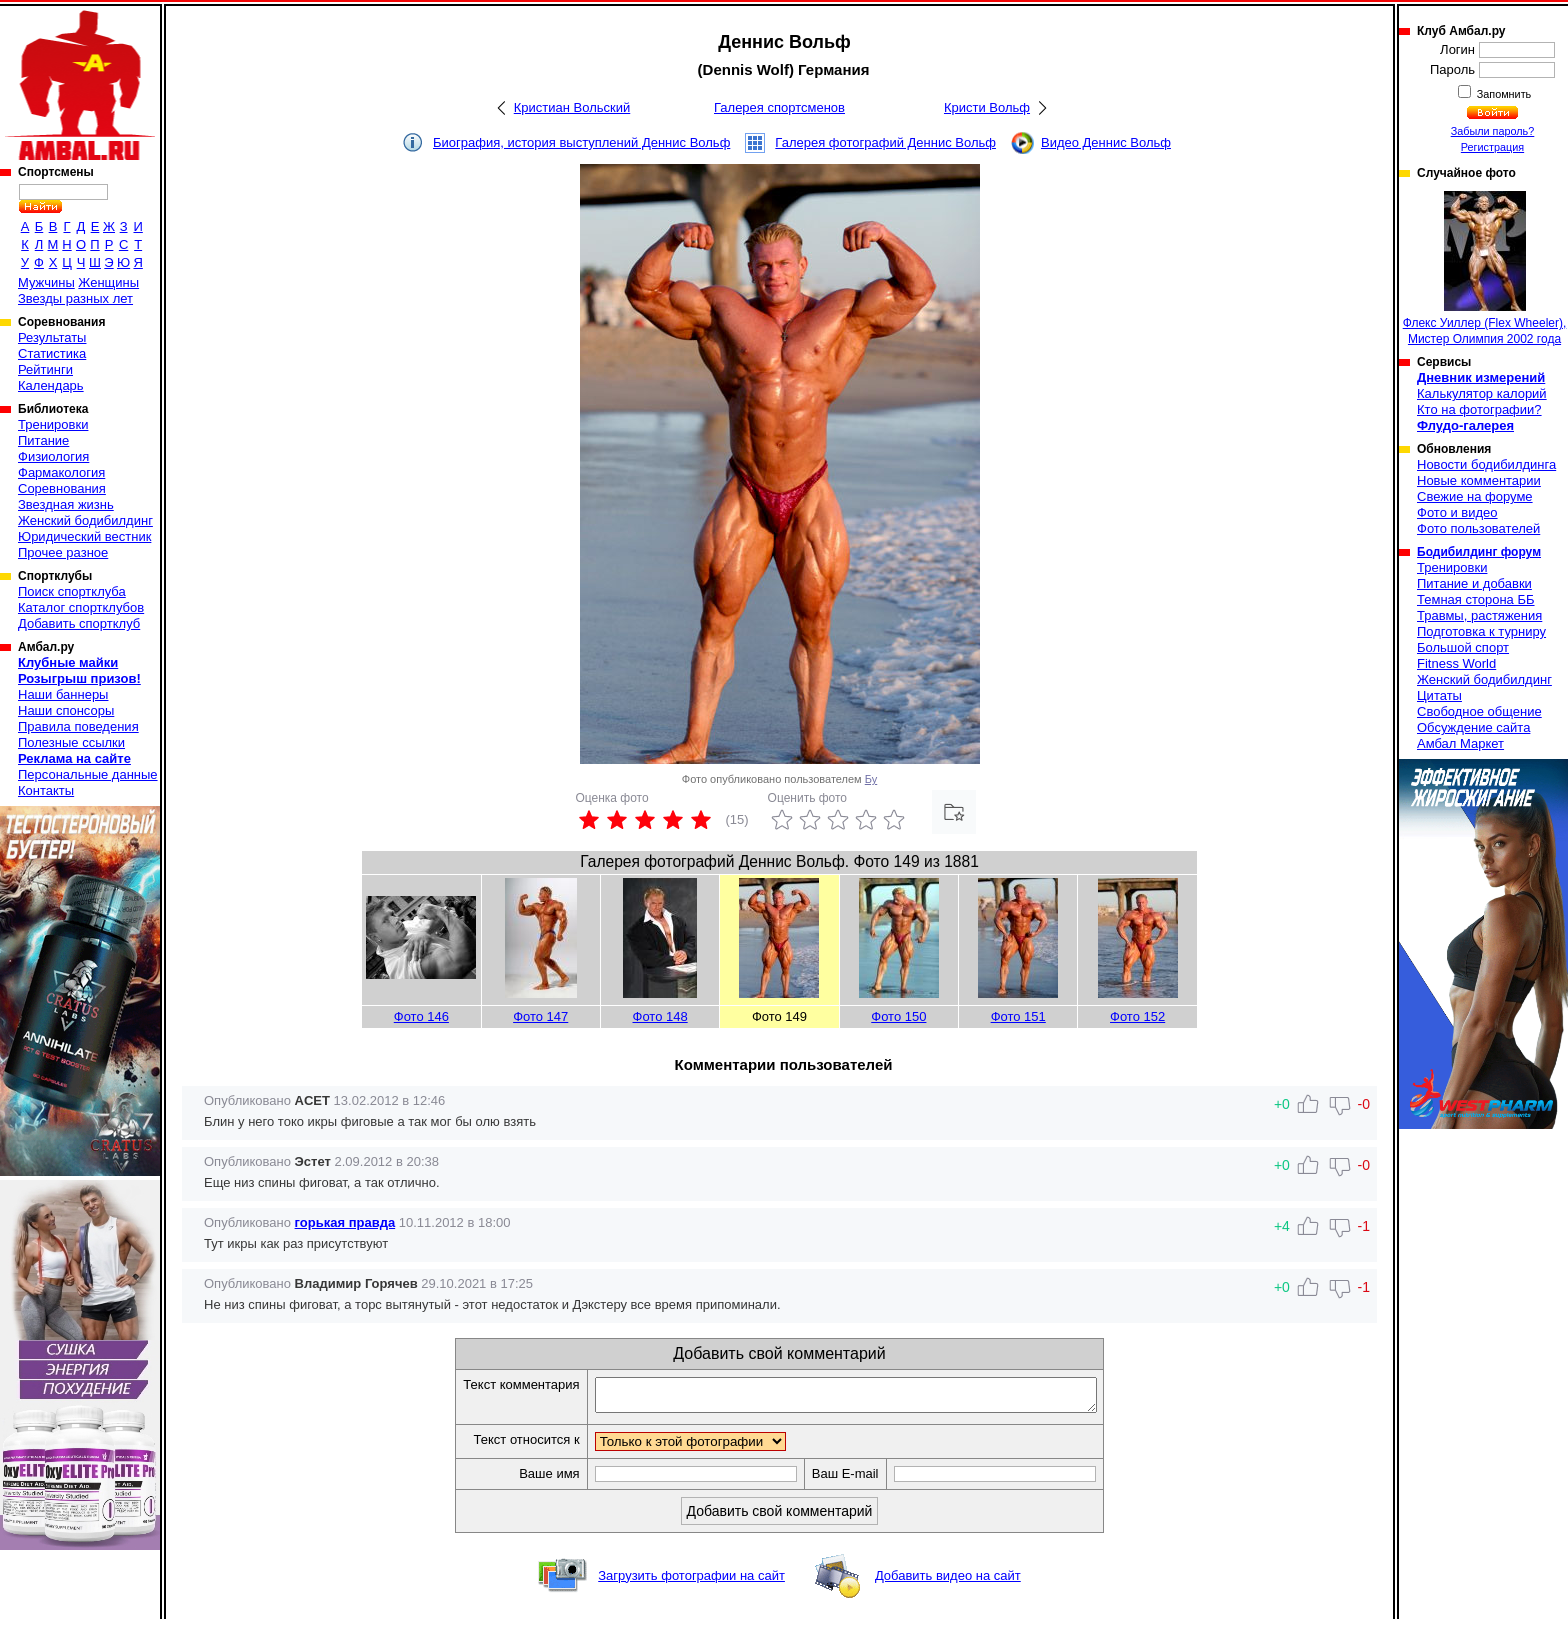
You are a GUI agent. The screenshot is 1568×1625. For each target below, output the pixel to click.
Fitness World (1456, 663)
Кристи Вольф (987, 107)
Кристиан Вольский (572, 107)
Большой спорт (1463, 647)
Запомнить (1503, 94)
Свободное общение (1479, 711)
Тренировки (53, 424)
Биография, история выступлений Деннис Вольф (581, 142)
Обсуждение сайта (1473, 727)
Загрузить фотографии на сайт (691, 1581)
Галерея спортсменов (779, 107)
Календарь (51, 385)
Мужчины (46, 282)
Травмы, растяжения (1479, 615)
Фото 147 (540, 1016)
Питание (43, 440)
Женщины (108, 282)
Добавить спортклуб (79, 623)
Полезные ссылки (71, 742)
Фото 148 (660, 1016)
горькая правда (345, 1222)
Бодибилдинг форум (1479, 552)
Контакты (46, 790)
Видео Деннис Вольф (1106, 142)
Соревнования (62, 488)
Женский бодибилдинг (85, 520)
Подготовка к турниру (1481, 631)
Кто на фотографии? (1479, 409)
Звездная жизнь (66, 504)
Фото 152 (1137, 1016)
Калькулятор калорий (1482, 393)
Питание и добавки (1474, 583)
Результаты (52, 337)
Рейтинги (45, 369)
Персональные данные (88, 774)
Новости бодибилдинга (1486, 464)
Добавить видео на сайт (948, 1581)
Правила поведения (78, 726)
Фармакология (61, 472)
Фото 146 (421, 1016)
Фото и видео (1457, 512)
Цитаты (1439, 695)
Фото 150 (898, 1016)
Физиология (53, 456)
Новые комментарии (1479, 480)
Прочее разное (63, 552)
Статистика (52, 353)
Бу (871, 779)
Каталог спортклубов (81, 607)
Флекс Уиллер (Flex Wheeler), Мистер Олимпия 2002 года (1485, 268)
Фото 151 (1018, 1016)
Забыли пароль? (1493, 131)
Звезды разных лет (75, 298)
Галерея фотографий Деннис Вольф (885, 142)
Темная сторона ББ (1476, 599)
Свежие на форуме (1475, 496)
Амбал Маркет (1460, 743)
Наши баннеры (63, 694)
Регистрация (1492, 147)
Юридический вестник (84, 536)
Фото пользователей (1478, 528)
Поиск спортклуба (72, 591)
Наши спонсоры (66, 710)
